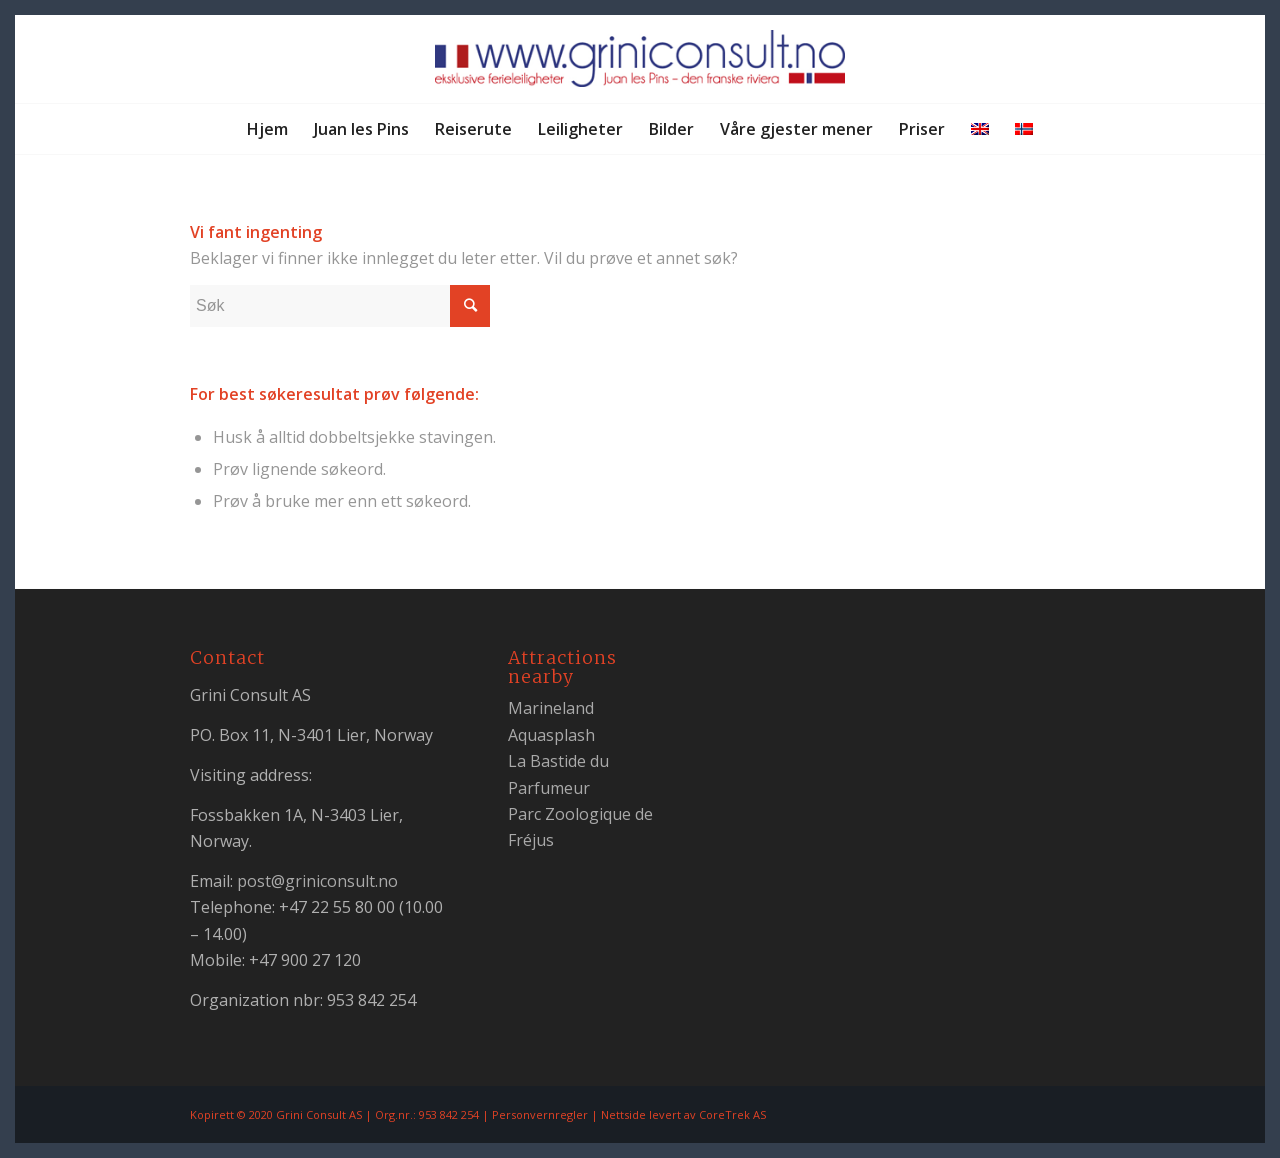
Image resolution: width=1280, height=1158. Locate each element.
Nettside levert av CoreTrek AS (683, 1114)
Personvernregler (540, 1114)
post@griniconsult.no (317, 881)
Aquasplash (551, 735)
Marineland (551, 708)
